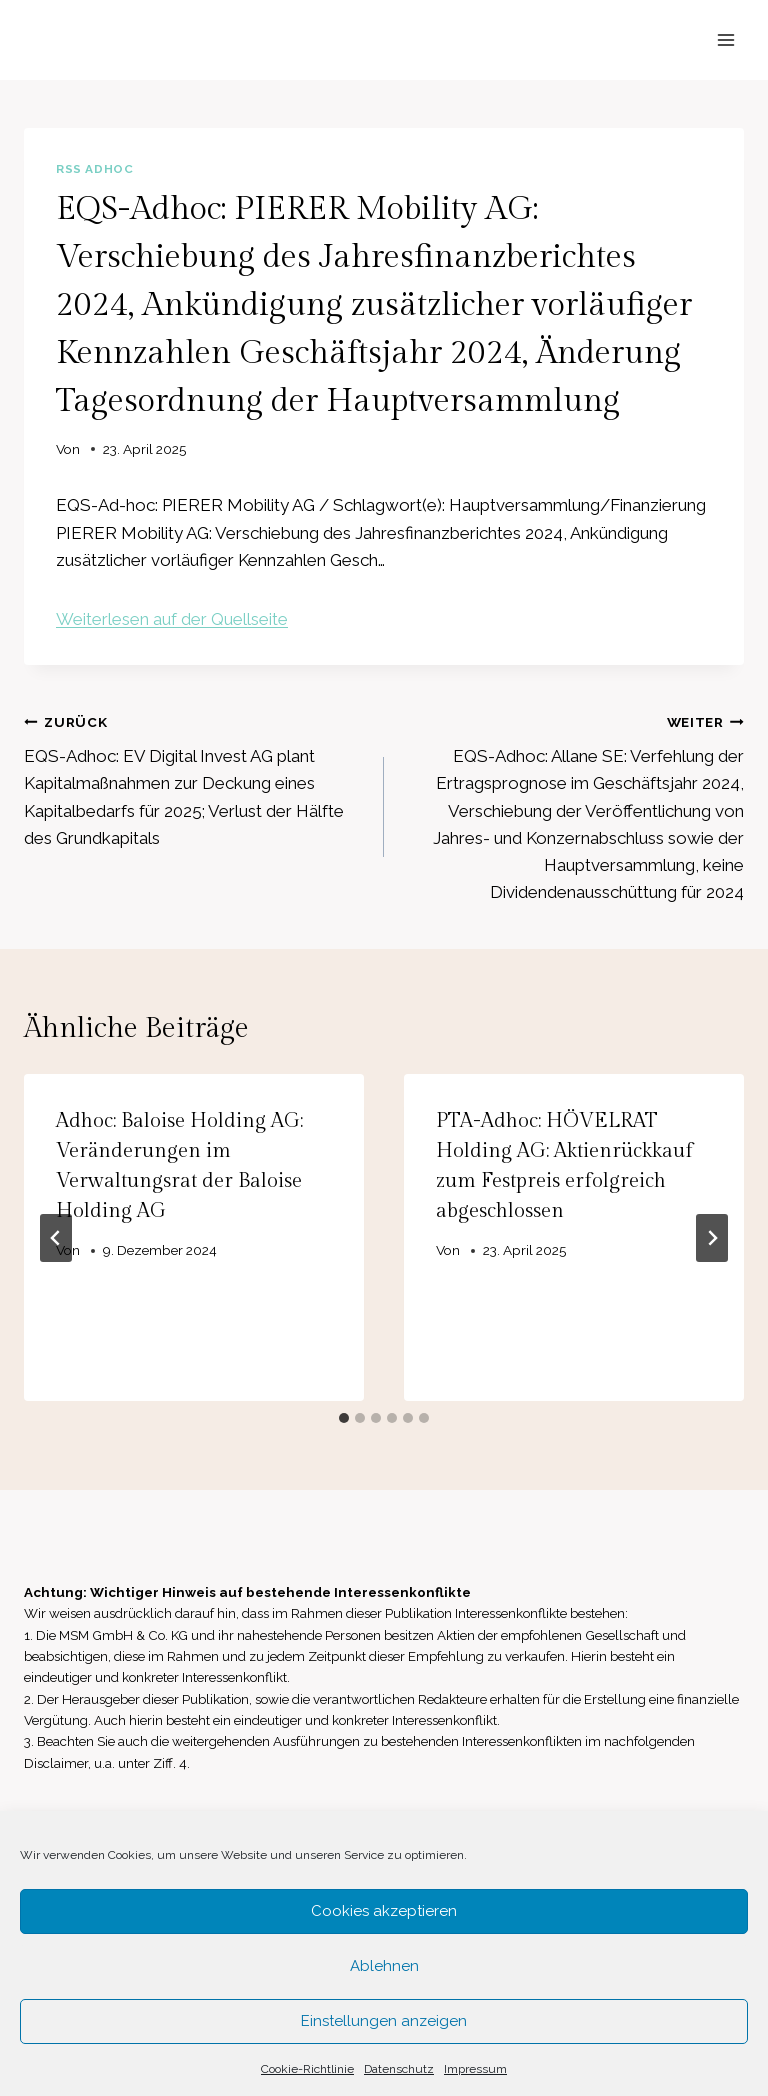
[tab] (344, 1418)
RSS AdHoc (94, 169)
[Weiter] (712, 1238)
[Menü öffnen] (725, 39)
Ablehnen (384, 1966)
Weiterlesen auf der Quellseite (172, 619)
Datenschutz (399, 2069)
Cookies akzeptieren (384, 1911)
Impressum (475, 2069)
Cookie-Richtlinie (307, 2069)
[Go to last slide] (56, 1238)
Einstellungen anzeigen (384, 2021)
